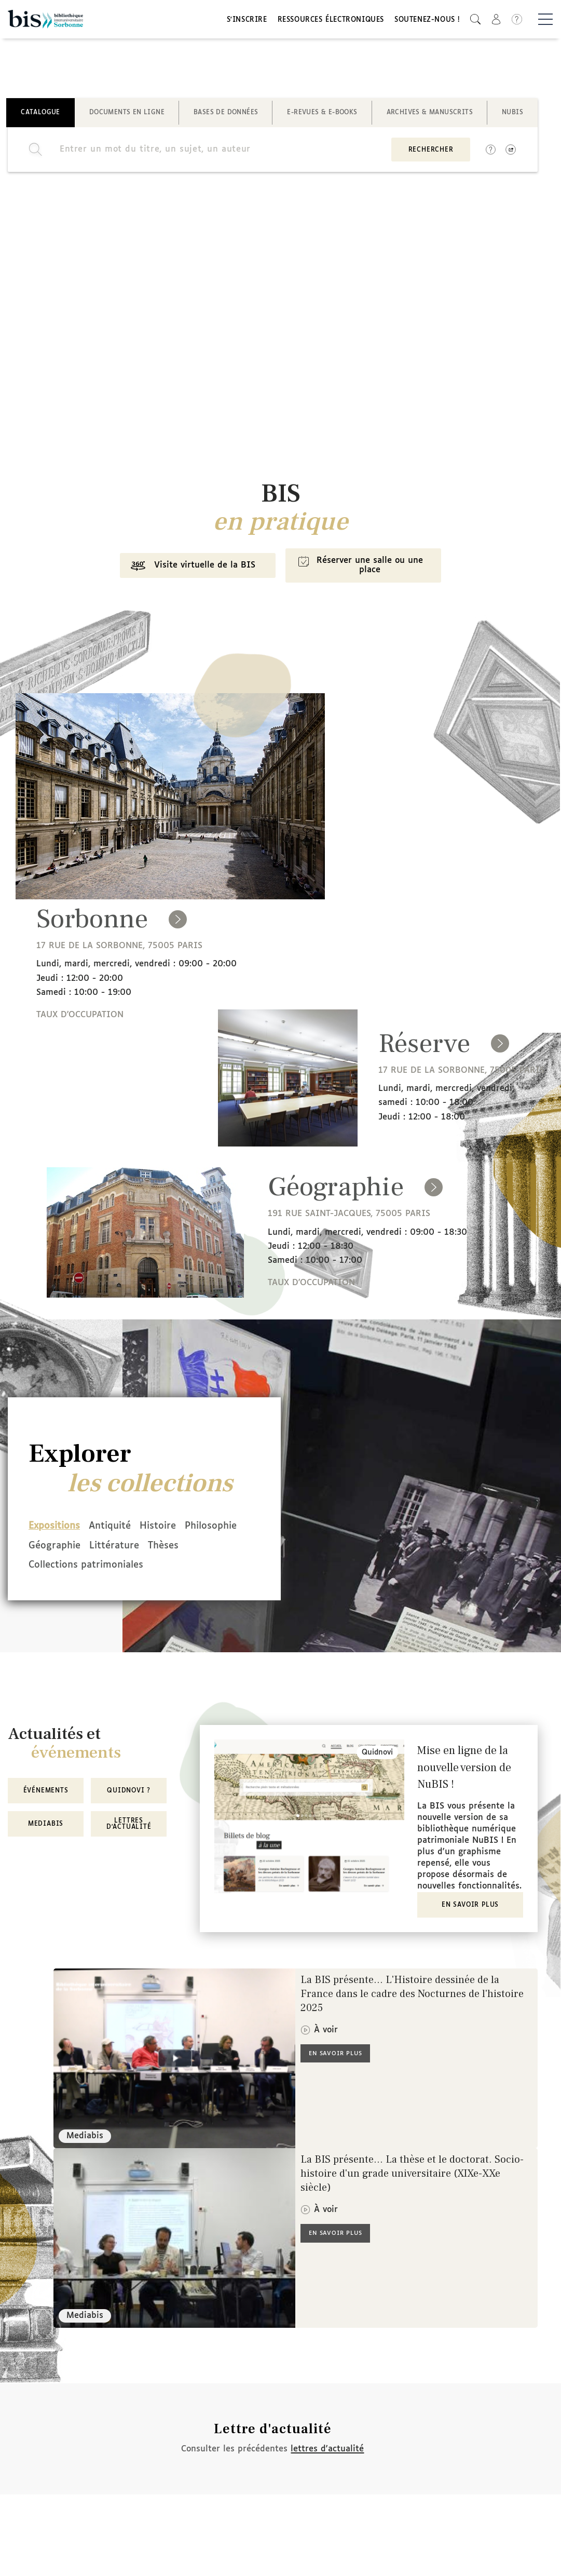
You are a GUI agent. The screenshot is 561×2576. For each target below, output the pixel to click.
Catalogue (40, 116)
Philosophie (54, 1549)
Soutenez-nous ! (427, 22)
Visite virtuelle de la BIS (187, 573)
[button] (475, 21)
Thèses (44, 1567)
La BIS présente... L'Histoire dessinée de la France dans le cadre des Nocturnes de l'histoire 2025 (412, 1995)
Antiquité (122, 1531)
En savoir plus (470, 1906)
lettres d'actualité (327, 2450)
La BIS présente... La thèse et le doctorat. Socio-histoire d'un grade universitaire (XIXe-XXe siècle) (412, 2175)
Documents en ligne (127, 116)
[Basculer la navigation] (545, 21)
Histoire (181, 1531)
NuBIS (512, 116)
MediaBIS (45, 1825)
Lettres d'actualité (129, 1824)
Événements (46, 1791)
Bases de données (226, 116)
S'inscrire (247, 22)
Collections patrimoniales (137, 1567)
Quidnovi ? (128, 1791)
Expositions (54, 1531)
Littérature (199, 1549)
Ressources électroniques (331, 22)
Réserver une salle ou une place (363, 572)
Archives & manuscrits (430, 116)
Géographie (127, 1549)
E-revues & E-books (322, 116)
